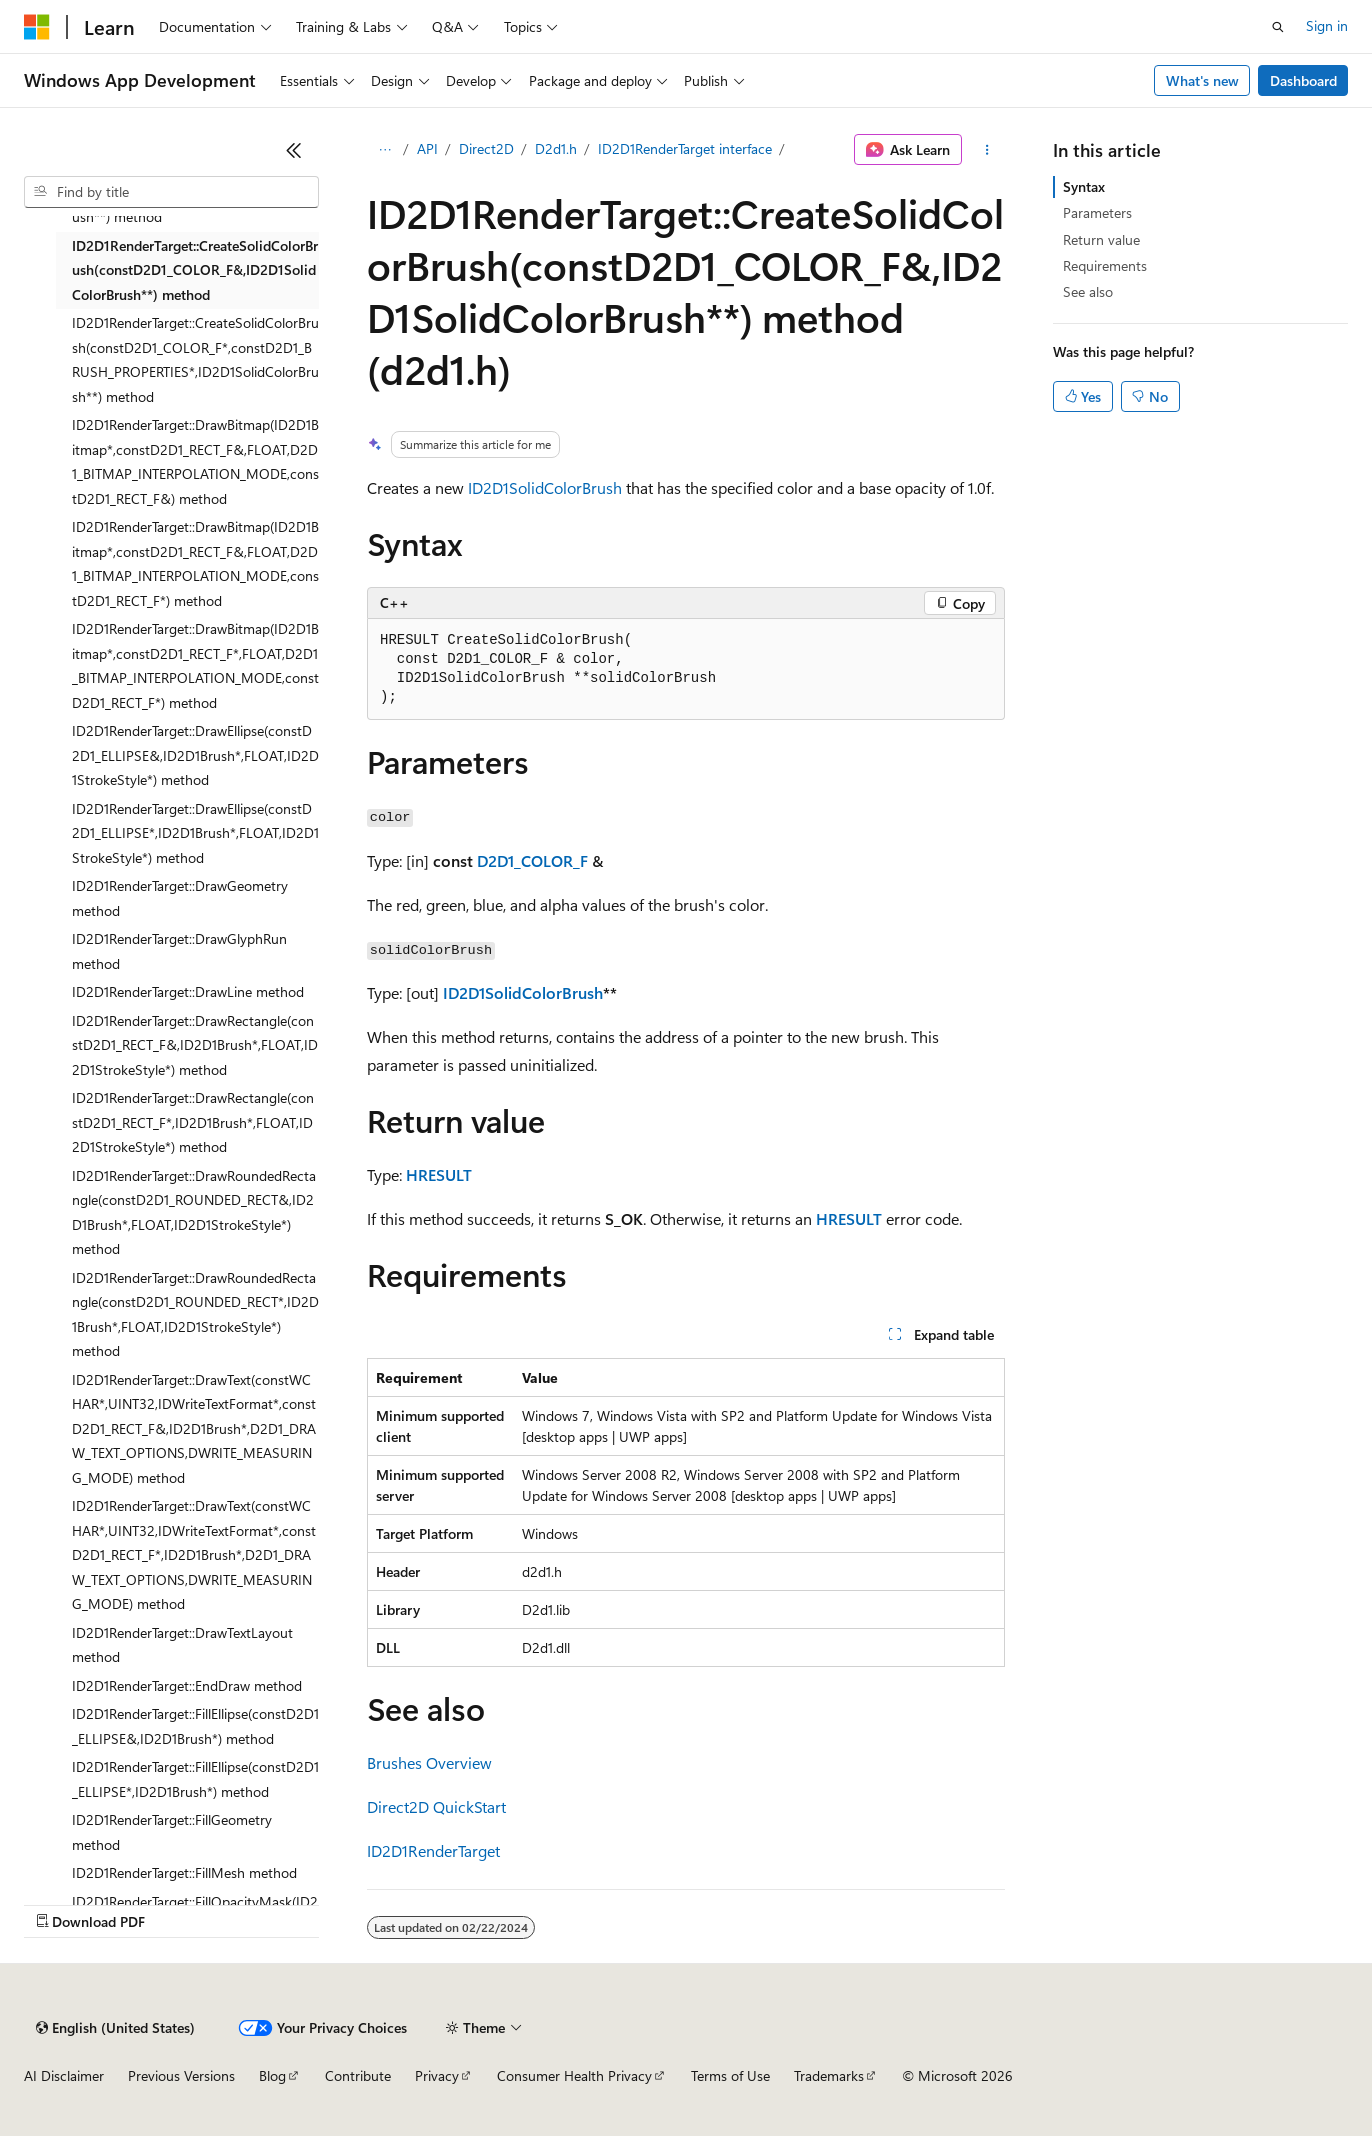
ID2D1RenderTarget (433, 1850)
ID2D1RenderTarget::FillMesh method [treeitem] (184, 1872)
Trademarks (829, 2075)
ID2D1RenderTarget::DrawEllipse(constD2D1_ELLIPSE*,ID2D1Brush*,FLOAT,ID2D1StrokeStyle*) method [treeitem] (195, 833)
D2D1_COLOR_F (532, 860)
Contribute (358, 2075)
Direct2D (486, 148)
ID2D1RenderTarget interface (685, 148)
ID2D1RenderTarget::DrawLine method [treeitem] (188, 991)
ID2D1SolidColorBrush (545, 487)
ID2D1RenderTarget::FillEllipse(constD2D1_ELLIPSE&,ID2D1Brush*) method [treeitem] (195, 1726)
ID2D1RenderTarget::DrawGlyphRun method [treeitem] (179, 951)
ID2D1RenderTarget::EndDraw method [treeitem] (187, 1685)
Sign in (1327, 25)
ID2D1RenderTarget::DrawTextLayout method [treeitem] (182, 1645)
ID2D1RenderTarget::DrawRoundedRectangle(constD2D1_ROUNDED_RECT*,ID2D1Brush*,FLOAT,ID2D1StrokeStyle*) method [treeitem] (195, 1314)
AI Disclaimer (64, 2075)
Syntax (1084, 186)
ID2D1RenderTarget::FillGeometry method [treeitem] (172, 1832)
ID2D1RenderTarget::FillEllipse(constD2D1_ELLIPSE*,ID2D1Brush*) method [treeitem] (195, 1779)
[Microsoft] (37, 27)
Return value (1101, 239)
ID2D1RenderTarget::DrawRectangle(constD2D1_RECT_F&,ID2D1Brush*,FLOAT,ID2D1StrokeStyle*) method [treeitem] (195, 1045)
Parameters (1097, 212)
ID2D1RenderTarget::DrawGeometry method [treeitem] (180, 898)
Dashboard (1303, 80)
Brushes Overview (429, 1762)
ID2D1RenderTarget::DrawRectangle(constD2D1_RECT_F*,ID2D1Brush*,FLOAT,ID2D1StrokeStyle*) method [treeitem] (193, 1122)
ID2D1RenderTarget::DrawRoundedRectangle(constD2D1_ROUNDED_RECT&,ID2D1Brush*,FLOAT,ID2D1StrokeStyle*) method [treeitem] (194, 1212)
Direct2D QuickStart (436, 1806)
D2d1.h (556, 148)
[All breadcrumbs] (384, 150)
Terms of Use (730, 2075)
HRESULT (439, 1174)
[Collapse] (294, 150)
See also (1088, 291)
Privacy (437, 2075)
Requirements (1105, 265)
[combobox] (171, 192)
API (427, 148)
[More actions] (987, 150)
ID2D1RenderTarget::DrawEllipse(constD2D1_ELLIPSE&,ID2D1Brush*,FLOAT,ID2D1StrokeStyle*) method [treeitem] (195, 755)
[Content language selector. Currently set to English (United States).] (115, 2028)
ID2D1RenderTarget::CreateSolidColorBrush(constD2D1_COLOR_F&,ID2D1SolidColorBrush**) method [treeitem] (195, 270)
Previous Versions (181, 2075)
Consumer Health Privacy (574, 2075)
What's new (1202, 80)
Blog (272, 2075)
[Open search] (1278, 27)
